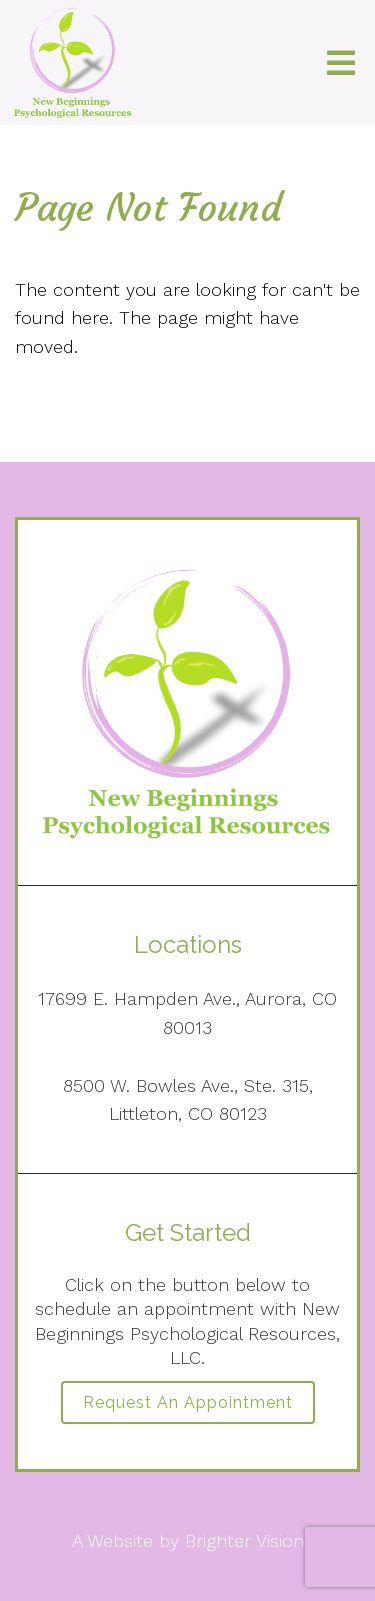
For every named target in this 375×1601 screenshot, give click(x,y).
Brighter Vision (244, 1540)
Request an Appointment (188, 1402)
